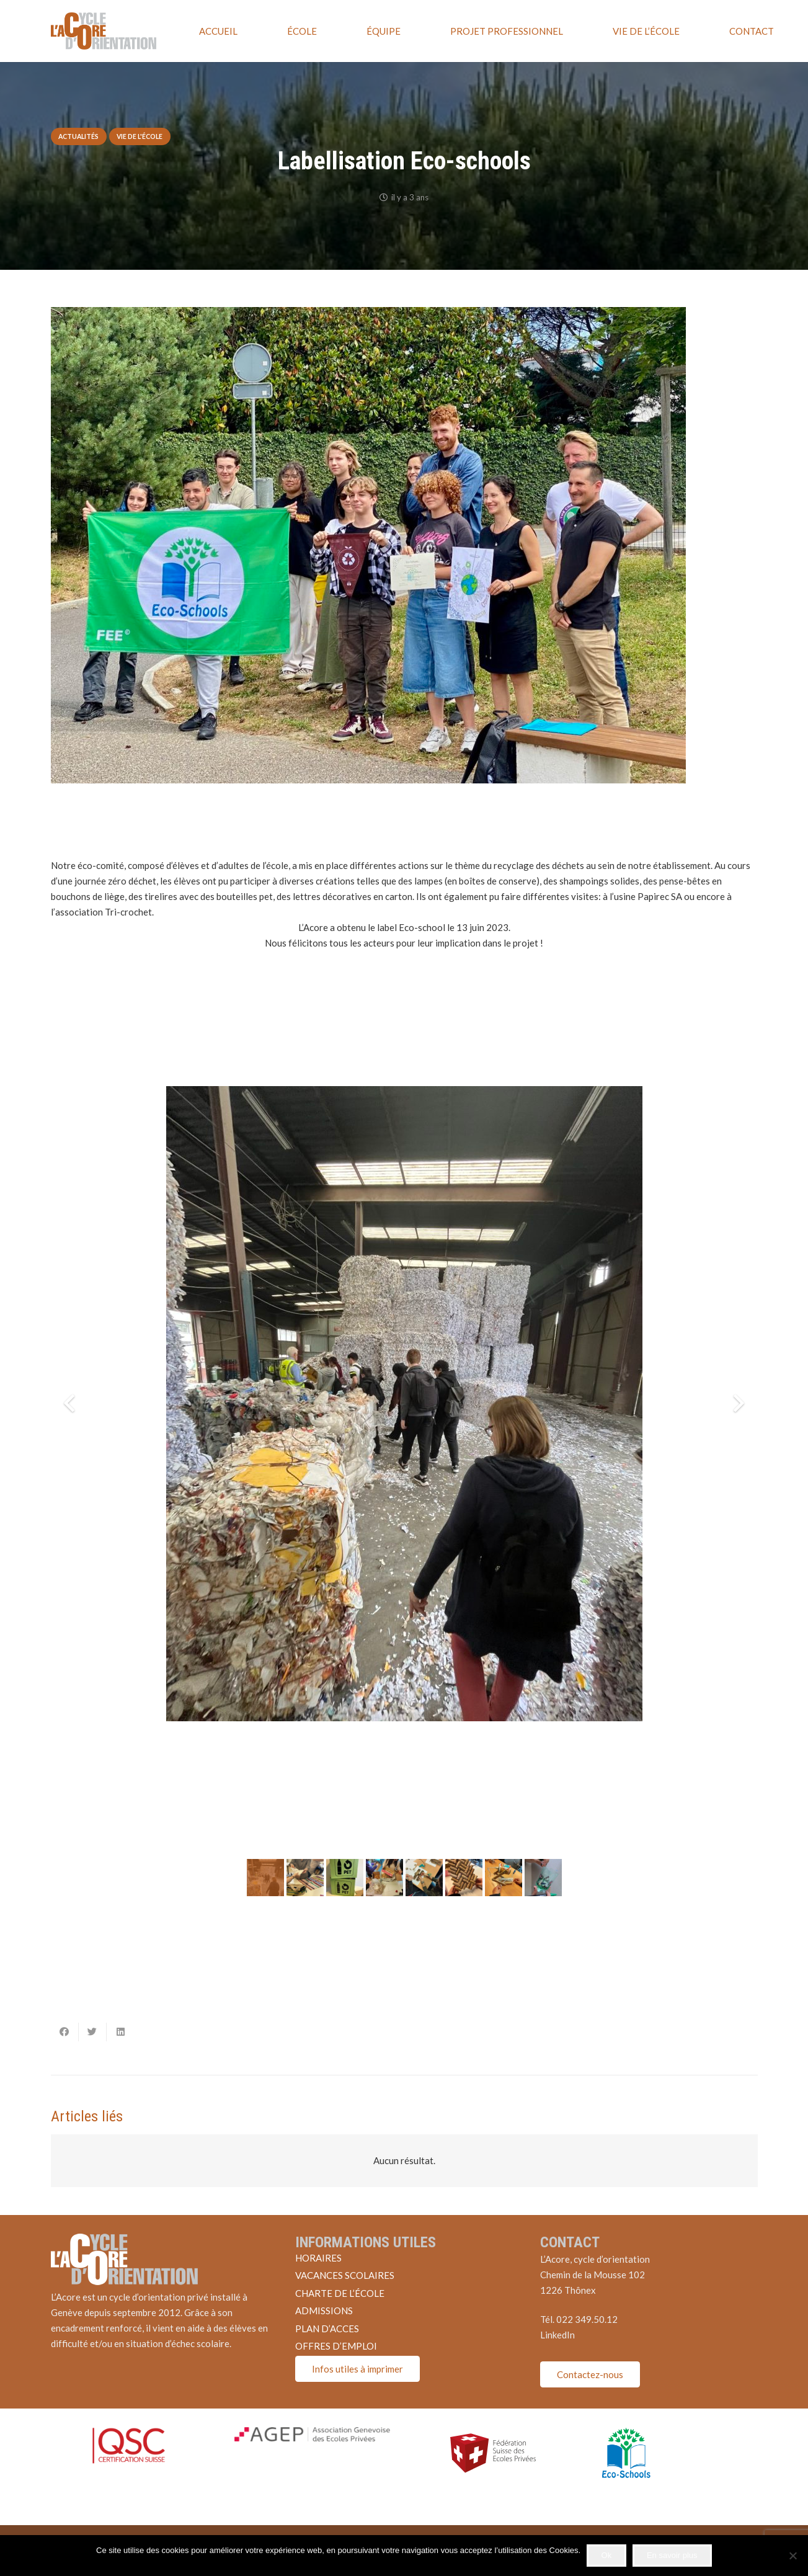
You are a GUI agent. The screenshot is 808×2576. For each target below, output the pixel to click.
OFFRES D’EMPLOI (336, 2345)
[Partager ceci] (65, 2032)
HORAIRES (318, 2257)
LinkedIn (557, 2334)
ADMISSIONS (324, 2310)
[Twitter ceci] (93, 2032)
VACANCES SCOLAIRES (344, 2275)
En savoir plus (672, 2555)
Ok (607, 2555)
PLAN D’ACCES (327, 2328)
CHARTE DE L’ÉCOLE (339, 2293)
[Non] (792, 2555)
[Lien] (103, 31)
